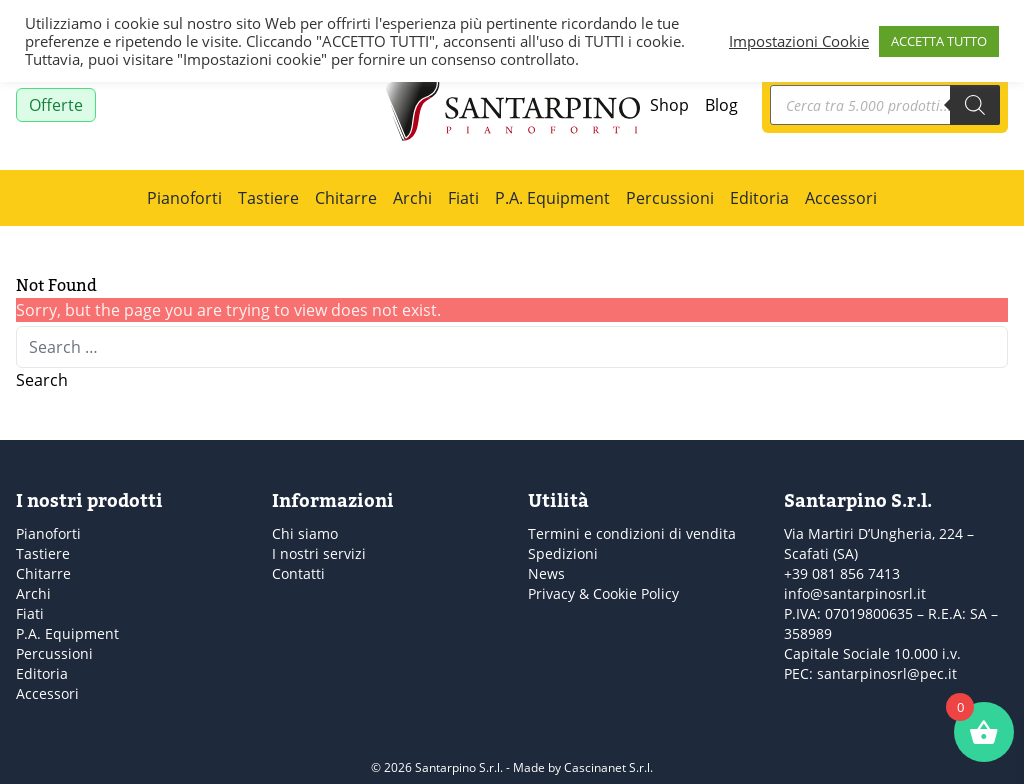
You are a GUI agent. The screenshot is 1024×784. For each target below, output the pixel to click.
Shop (669, 105)
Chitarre (346, 198)
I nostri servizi (319, 553)
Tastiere (268, 198)
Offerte (56, 105)
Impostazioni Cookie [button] (799, 41)
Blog (721, 105)
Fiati (463, 198)
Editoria (759, 198)
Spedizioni (563, 553)
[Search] (975, 105)
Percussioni (670, 198)
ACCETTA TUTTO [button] (939, 41)
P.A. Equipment (552, 198)
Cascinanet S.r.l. (608, 767)
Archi (412, 198)
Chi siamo (305, 533)
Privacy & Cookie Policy (603, 593)
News (546, 573)
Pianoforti (184, 198)
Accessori (841, 198)
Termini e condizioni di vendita (632, 533)
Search (42, 380)
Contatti (298, 573)
